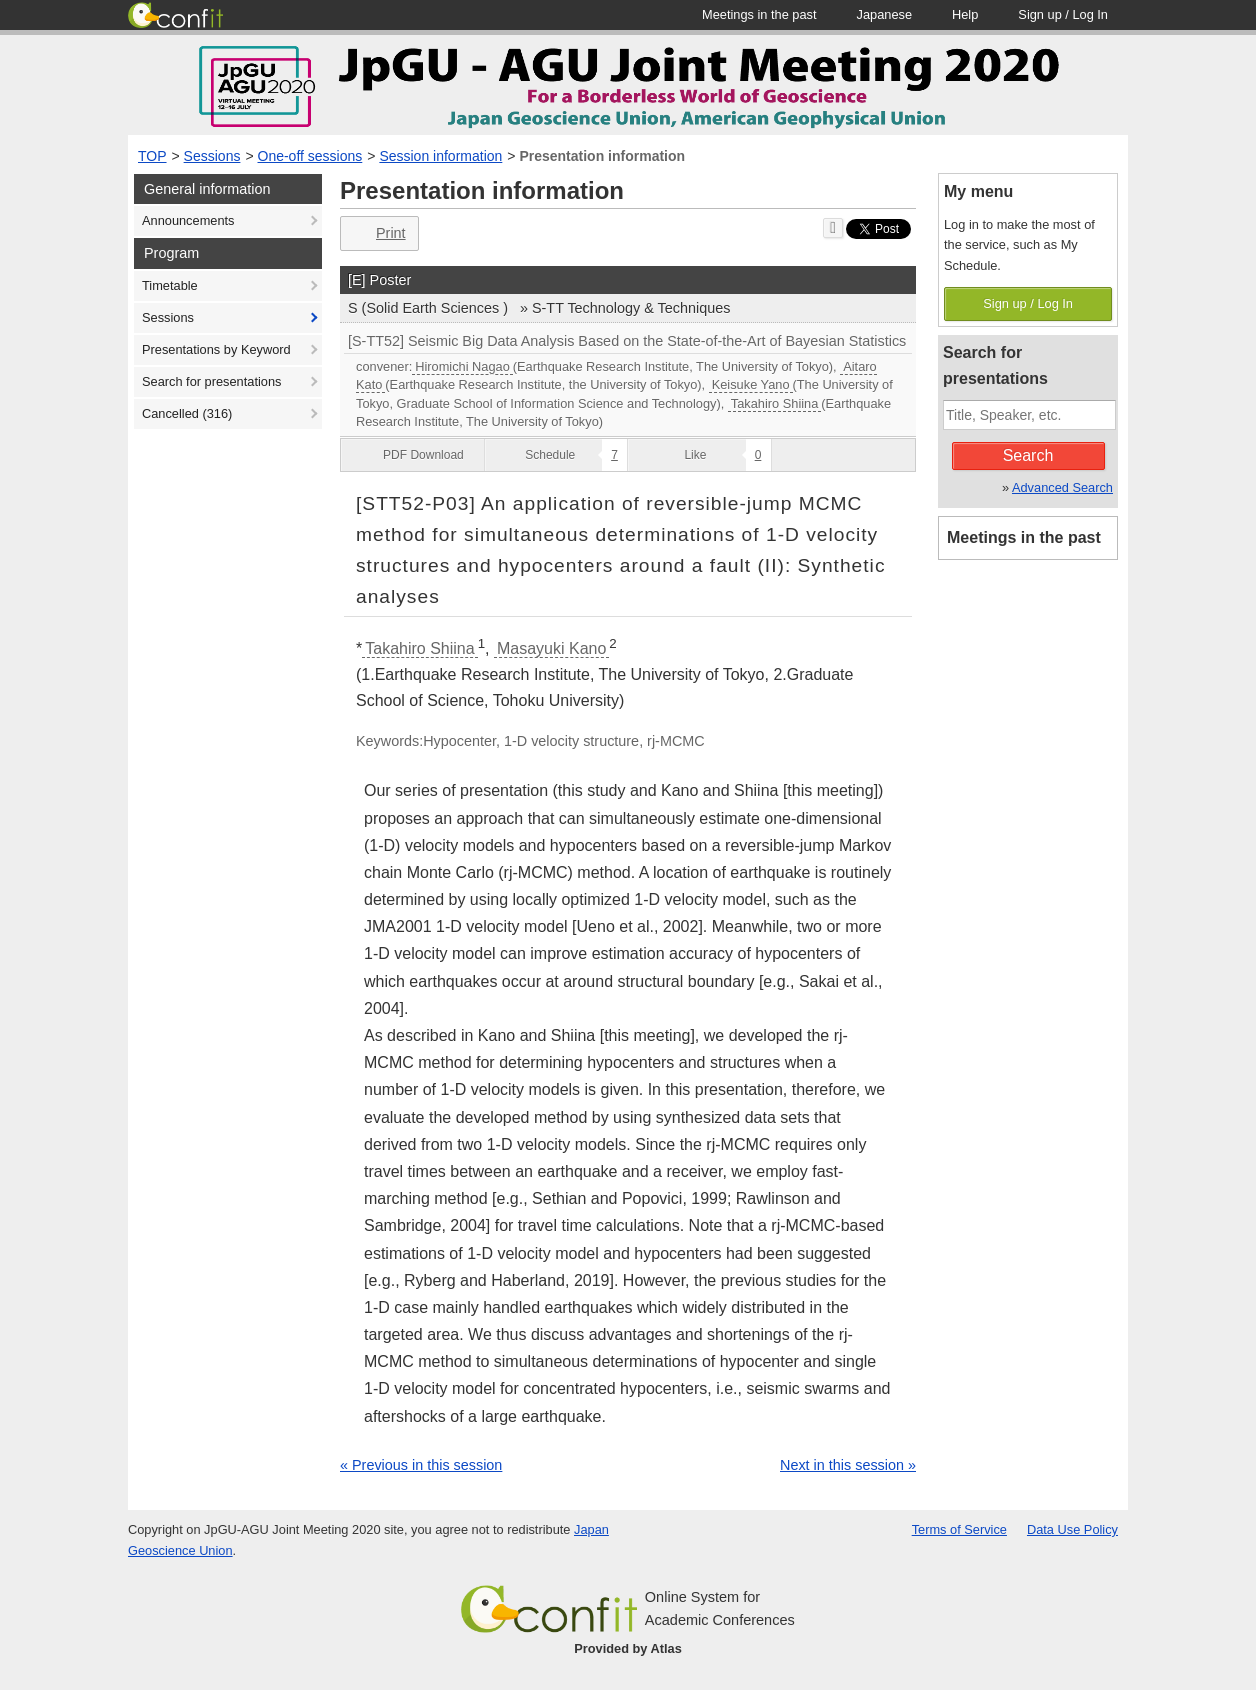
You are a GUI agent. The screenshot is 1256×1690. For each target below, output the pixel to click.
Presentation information (602, 156)
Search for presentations (211, 381)
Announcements (188, 220)
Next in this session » (848, 1465)
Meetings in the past (1024, 537)
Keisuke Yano (751, 384)
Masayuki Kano (551, 648)
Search (1028, 455)
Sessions (212, 156)
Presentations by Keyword (216, 349)
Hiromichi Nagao (462, 366)
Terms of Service (959, 1529)
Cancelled (187, 413)
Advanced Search (1062, 487)
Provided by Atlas (628, 1648)
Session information (440, 156)
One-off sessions (310, 156)
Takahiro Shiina (775, 403)
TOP (152, 156)
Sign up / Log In (1028, 303)
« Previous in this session (421, 1465)
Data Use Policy (1072, 1529)
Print (377, 233)
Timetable (170, 285)
